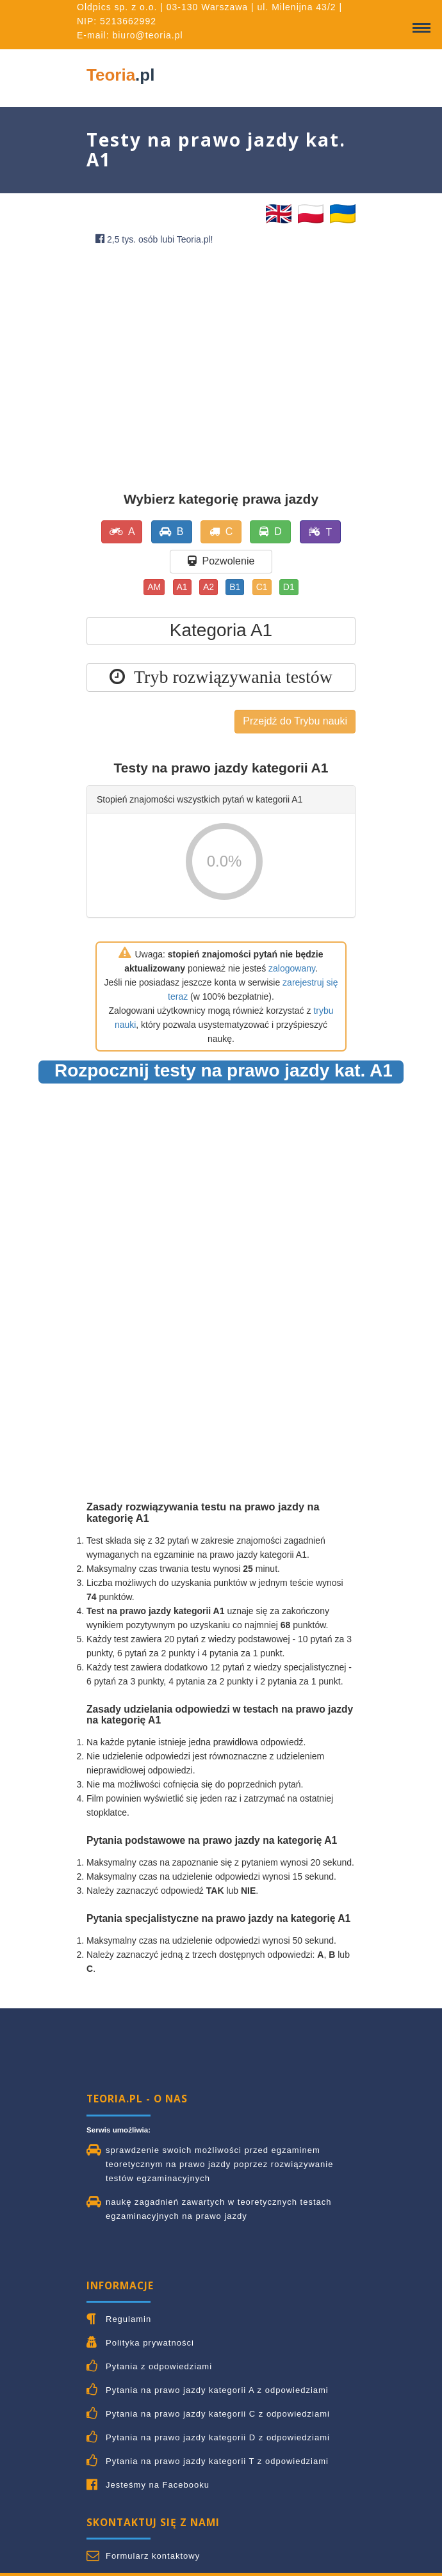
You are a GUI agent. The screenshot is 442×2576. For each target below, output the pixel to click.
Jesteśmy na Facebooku (157, 2485)
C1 (262, 587)
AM (154, 587)
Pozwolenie (221, 561)
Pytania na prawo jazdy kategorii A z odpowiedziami (217, 2390)
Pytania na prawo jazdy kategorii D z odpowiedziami (218, 2437)
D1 (289, 587)
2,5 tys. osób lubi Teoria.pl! (154, 239)
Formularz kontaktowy (153, 2556)
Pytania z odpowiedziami (159, 2366)
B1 (234, 587)
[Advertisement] (221, 354)
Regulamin (128, 2319)
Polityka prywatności (150, 2343)
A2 (208, 587)
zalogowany (291, 968)
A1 (182, 587)
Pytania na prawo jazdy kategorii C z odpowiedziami (218, 2414)
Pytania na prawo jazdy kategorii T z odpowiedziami (217, 2461)
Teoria (120, 74)
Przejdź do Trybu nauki (295, 721)
